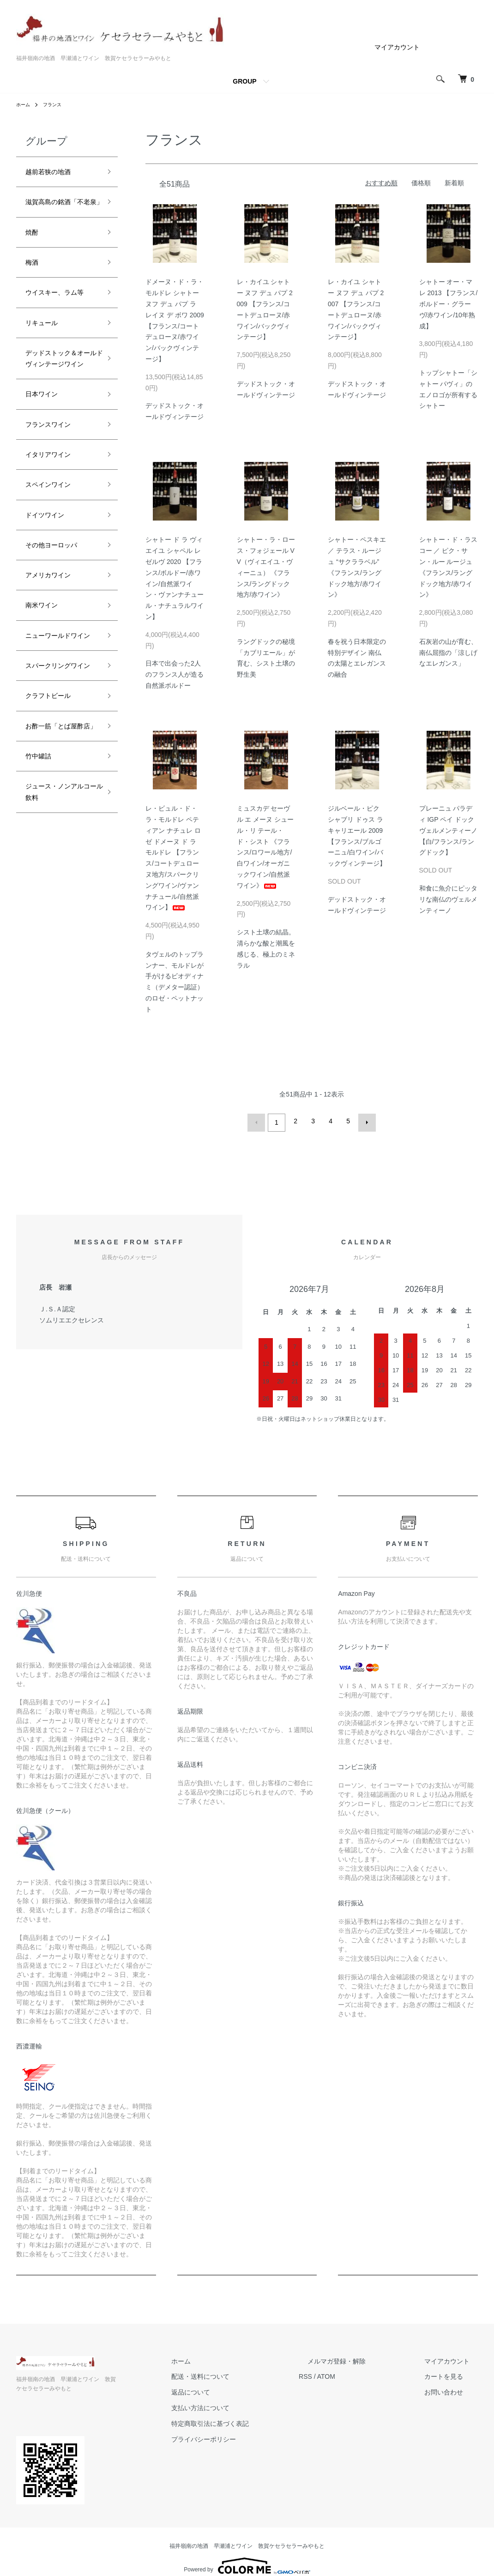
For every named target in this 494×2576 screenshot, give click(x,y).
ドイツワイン (50, 593)
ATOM (360, 2373)
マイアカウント (397, 47)
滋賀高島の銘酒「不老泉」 (54, 213)
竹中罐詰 (42, 900)
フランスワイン (54, 494)
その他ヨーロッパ (58, 626)
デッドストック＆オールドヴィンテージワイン (58, 414)
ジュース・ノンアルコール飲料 (58, 940)
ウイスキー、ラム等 (58, 327)
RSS (339, 2373)
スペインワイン (54, 560)
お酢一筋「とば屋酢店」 (58, 860)
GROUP (244, 81)
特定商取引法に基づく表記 (252, 2420)
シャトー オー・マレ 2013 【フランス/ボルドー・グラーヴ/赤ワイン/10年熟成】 (448, 303)
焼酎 (33, 253)
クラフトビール (54, 820)
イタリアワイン (54, 527)
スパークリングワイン (58, 780)
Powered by (247, 2554)
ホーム (24, 104)
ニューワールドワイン (58, 733)
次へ (364, 1121)
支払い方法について (243, 2405)
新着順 (454, 183)
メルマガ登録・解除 (362, 2358)
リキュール (46, 366)
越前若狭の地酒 (54, 173)
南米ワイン (46, 692)
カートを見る (452, 2373)
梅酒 (33, 286)
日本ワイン (46, 461)
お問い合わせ (452, 2389)
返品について (233, 2389)
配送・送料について (243, 2373)
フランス (57, 104)
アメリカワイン (54, 659)
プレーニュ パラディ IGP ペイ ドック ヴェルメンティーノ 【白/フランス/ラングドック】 (448, 830)
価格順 (421, 183)
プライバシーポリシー (246, 2436)
